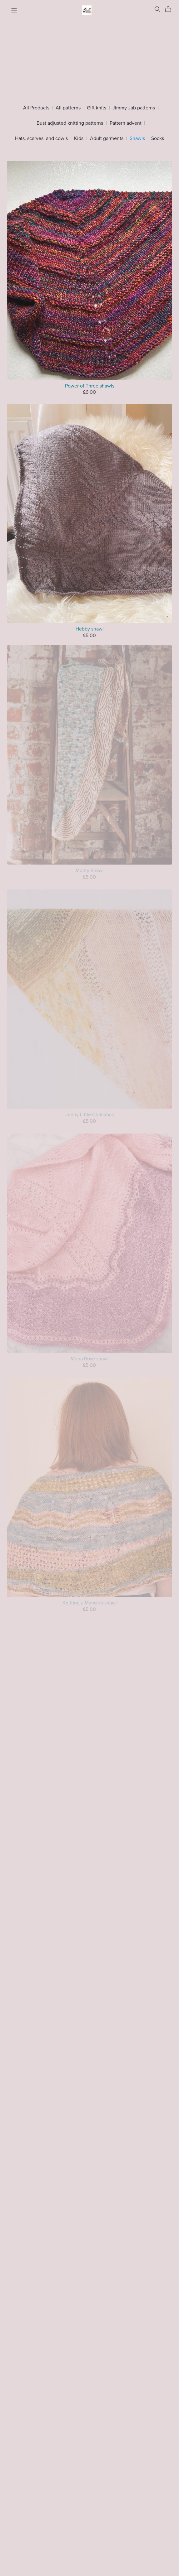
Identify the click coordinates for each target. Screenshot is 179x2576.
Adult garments (106, 139)
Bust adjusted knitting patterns (70, 123)
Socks (157, 139)
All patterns (68, 108)
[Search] (157, 9)
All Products (36, 108)
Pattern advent (126, 123)
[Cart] (170, 9)
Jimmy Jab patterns (133, 108)
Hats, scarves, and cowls (41, 139)
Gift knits (96, 108)
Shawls (137, 139)
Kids (78, 139)
